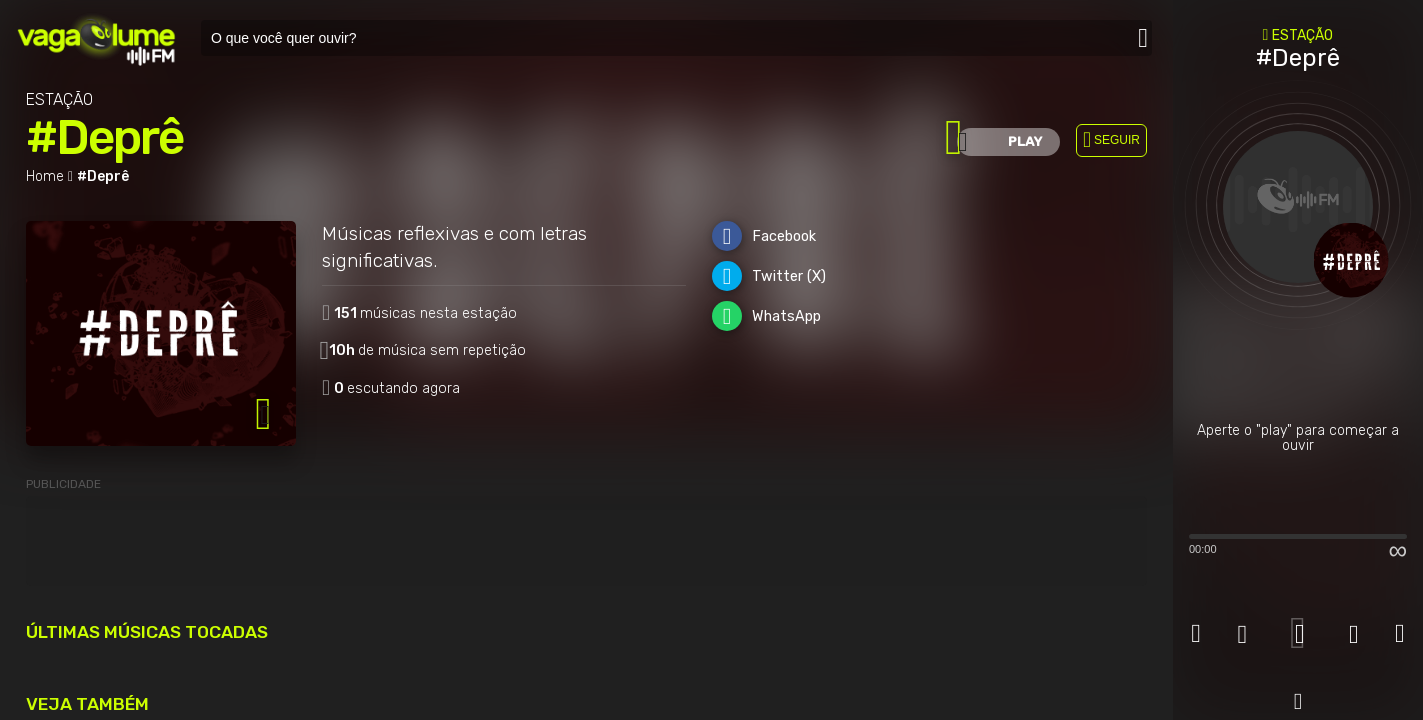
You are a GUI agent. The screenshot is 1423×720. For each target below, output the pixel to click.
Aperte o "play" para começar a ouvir (1298, 438)
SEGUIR (1117, 140)
